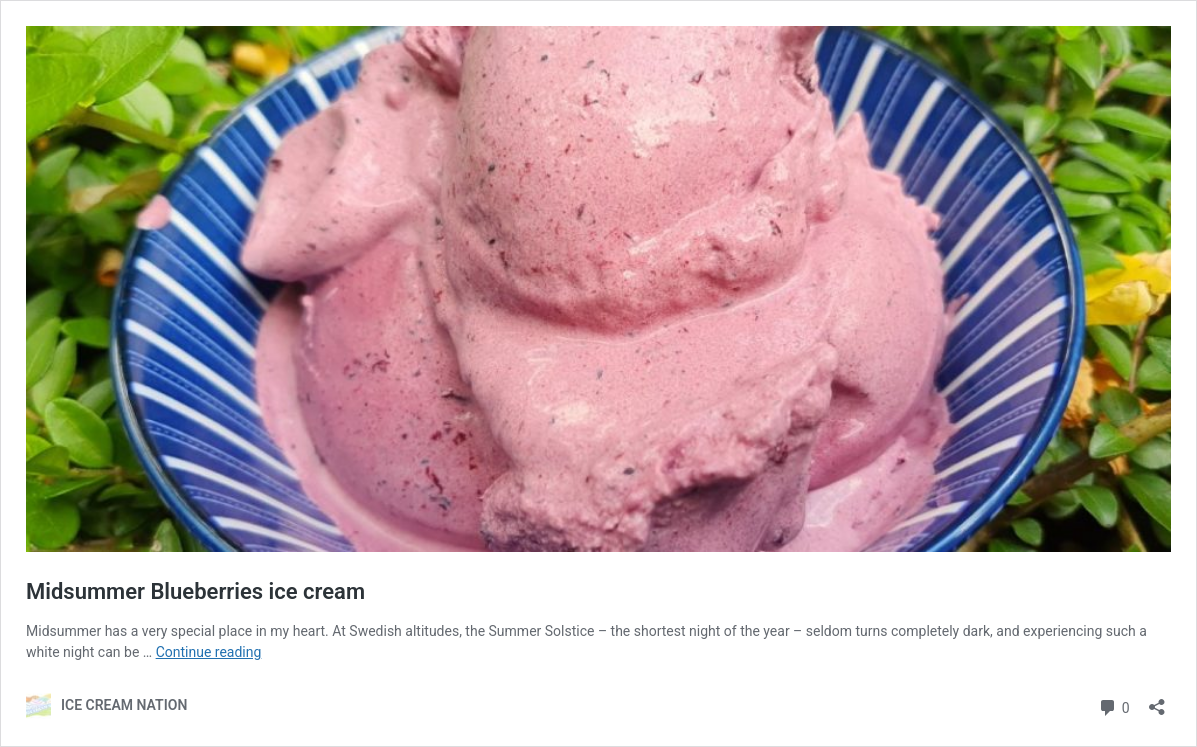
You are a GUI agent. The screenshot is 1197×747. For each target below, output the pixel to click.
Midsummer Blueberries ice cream (195, 591)
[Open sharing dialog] (1157, 700)
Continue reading (209, 652)
